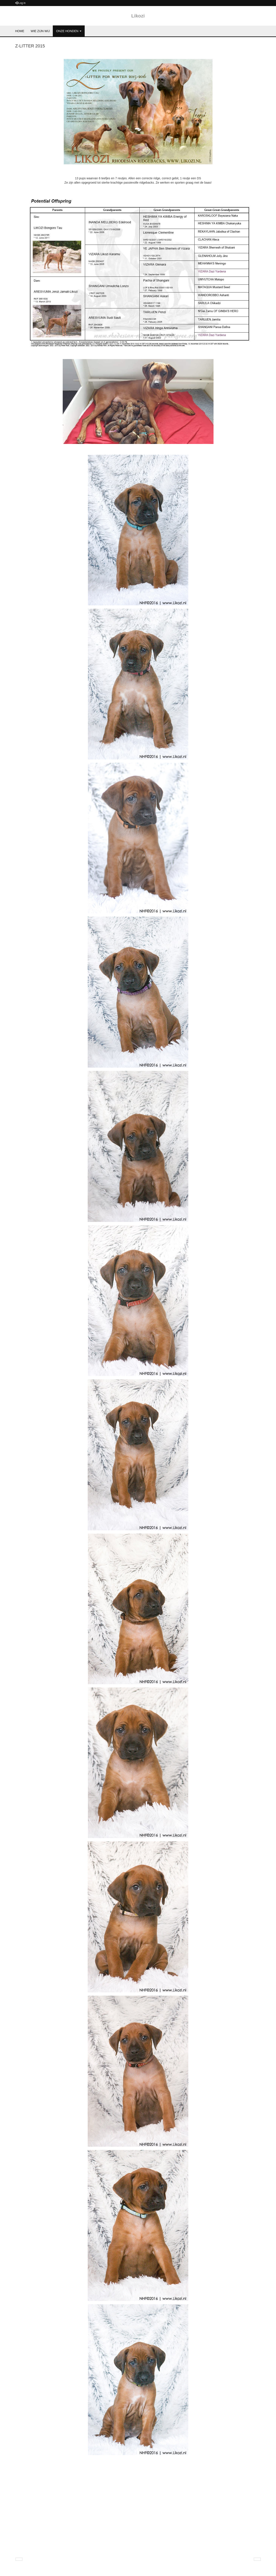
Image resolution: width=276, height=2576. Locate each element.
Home (19, 31)
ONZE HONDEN (67, 31)
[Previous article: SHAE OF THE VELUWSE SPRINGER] (19, 2559)
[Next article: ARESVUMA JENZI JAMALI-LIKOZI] (257, 2559)
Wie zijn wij (40, 31)
